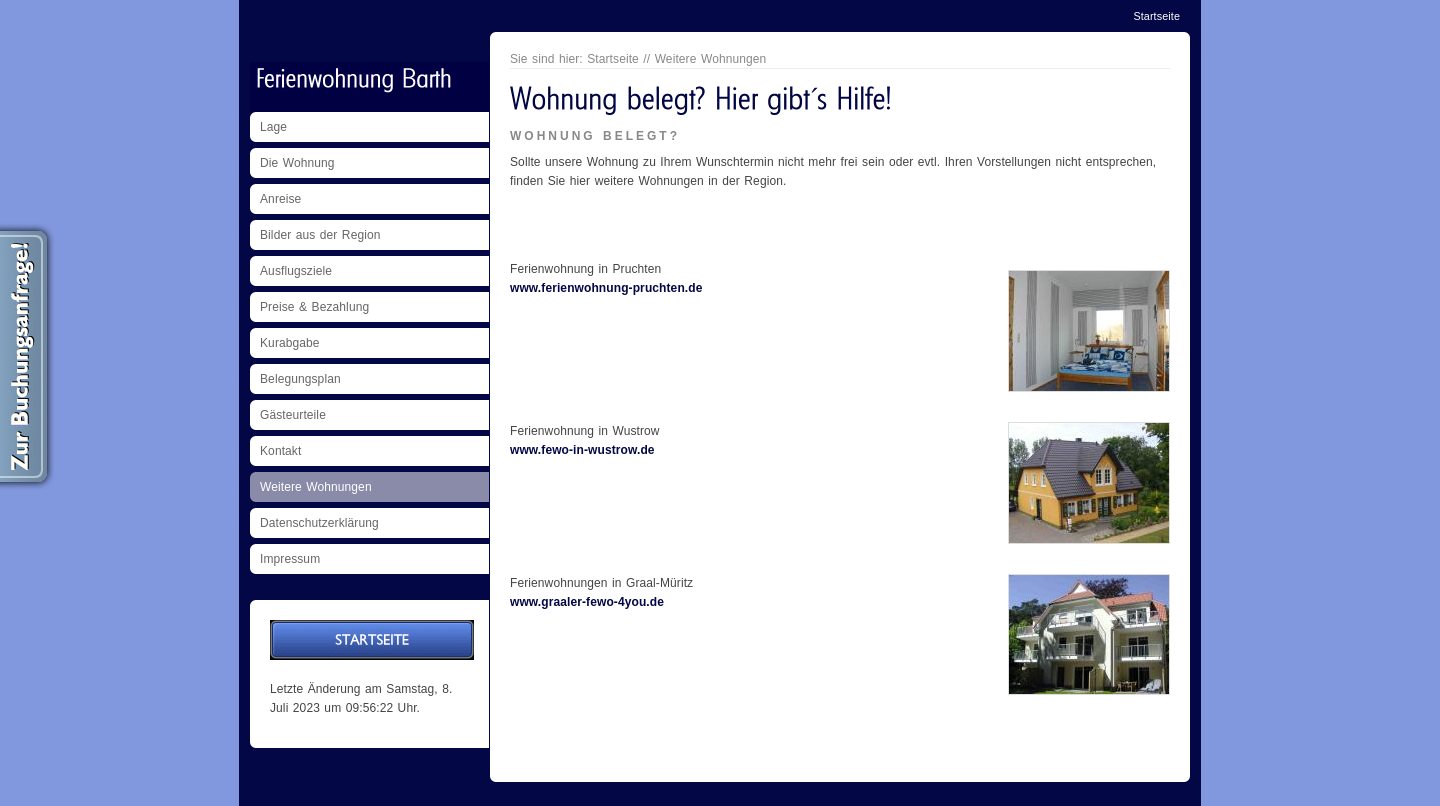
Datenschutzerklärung (319, 523)
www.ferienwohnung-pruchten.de (606, 288)
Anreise (280, 199)
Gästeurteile (293, 415)
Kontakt (280, 451)
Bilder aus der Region (320, 235)
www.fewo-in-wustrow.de (582, 450)
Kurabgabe (290, 343)
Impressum (290, 559)
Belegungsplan (300, 379)
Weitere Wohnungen (316, 487)
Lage (273, 127)
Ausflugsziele (296, 271)
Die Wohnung (297, 163)
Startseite (1156, 16)
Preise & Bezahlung (314, 307)
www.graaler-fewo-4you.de (587, 602)
